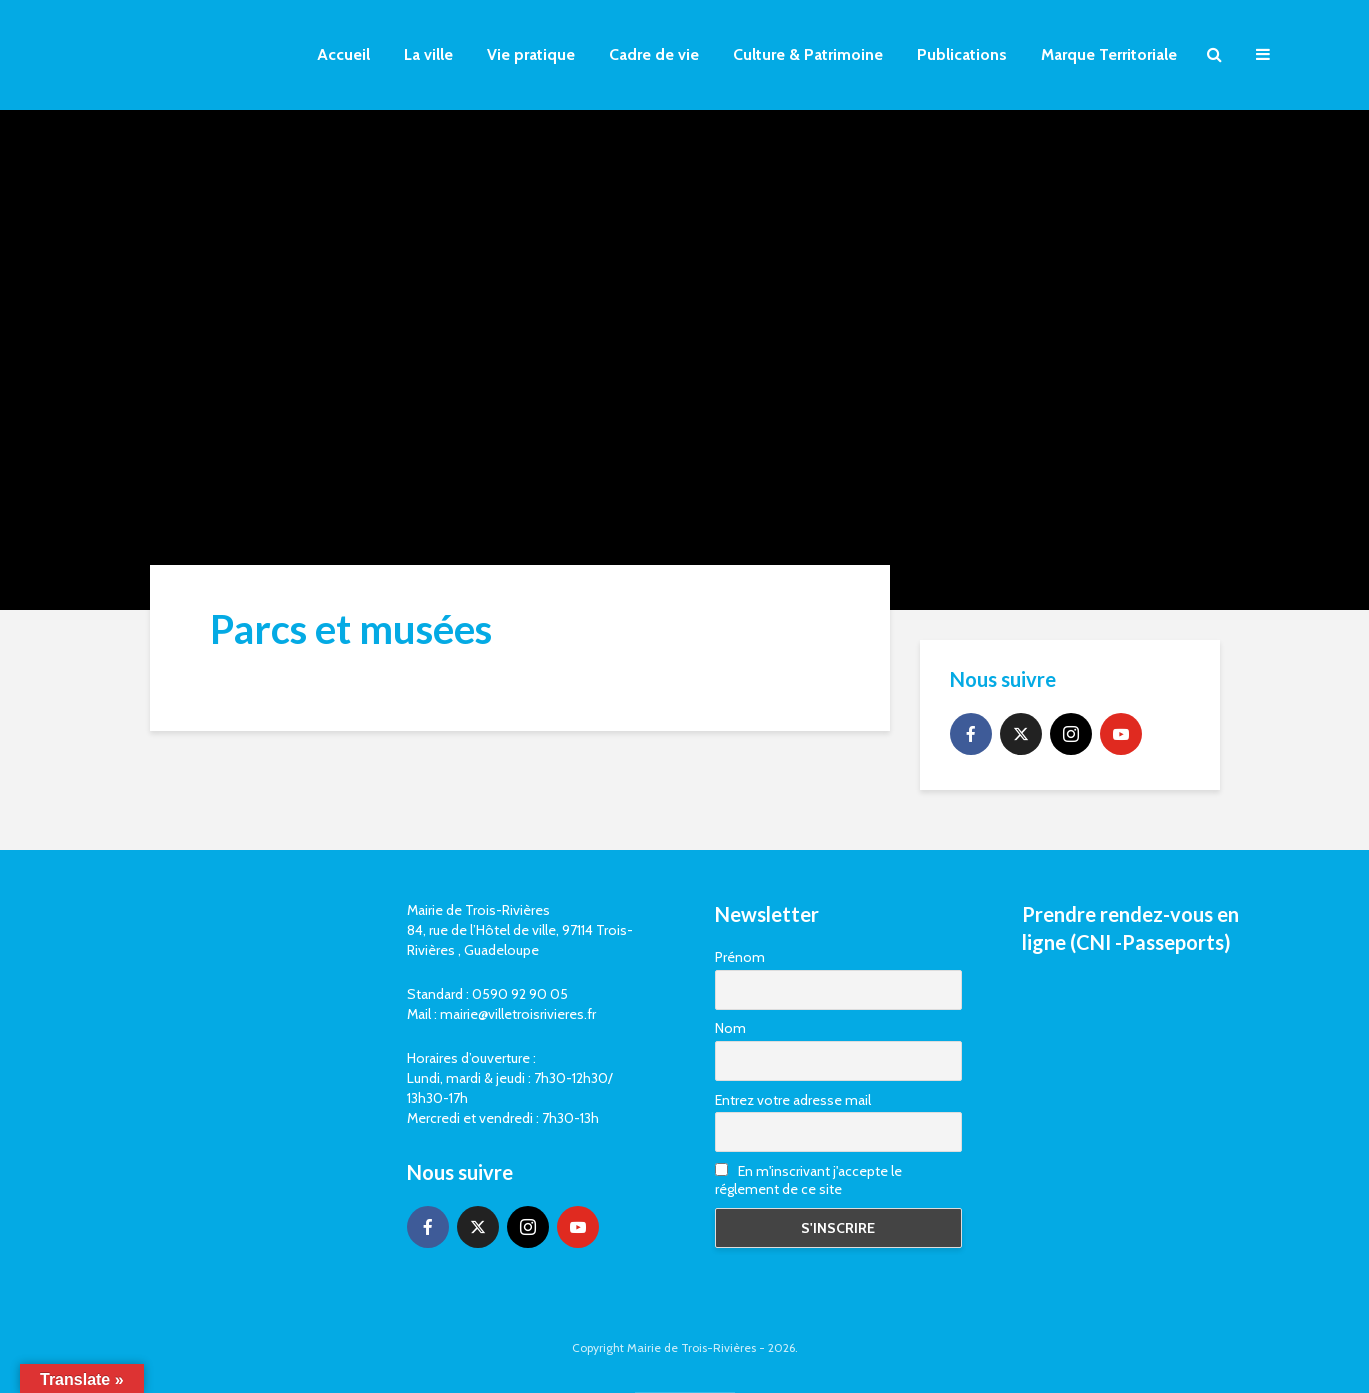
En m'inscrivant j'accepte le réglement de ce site (808, 1180)
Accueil (343, 54)
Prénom (740, 957)
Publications (962, 54)
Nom (730, 1028)
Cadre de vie (654, 54)
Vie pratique (531, 54)
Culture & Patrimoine (808, 54)
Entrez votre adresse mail (793, 1100)
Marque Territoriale (1109, 54)
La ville (428, 54)
